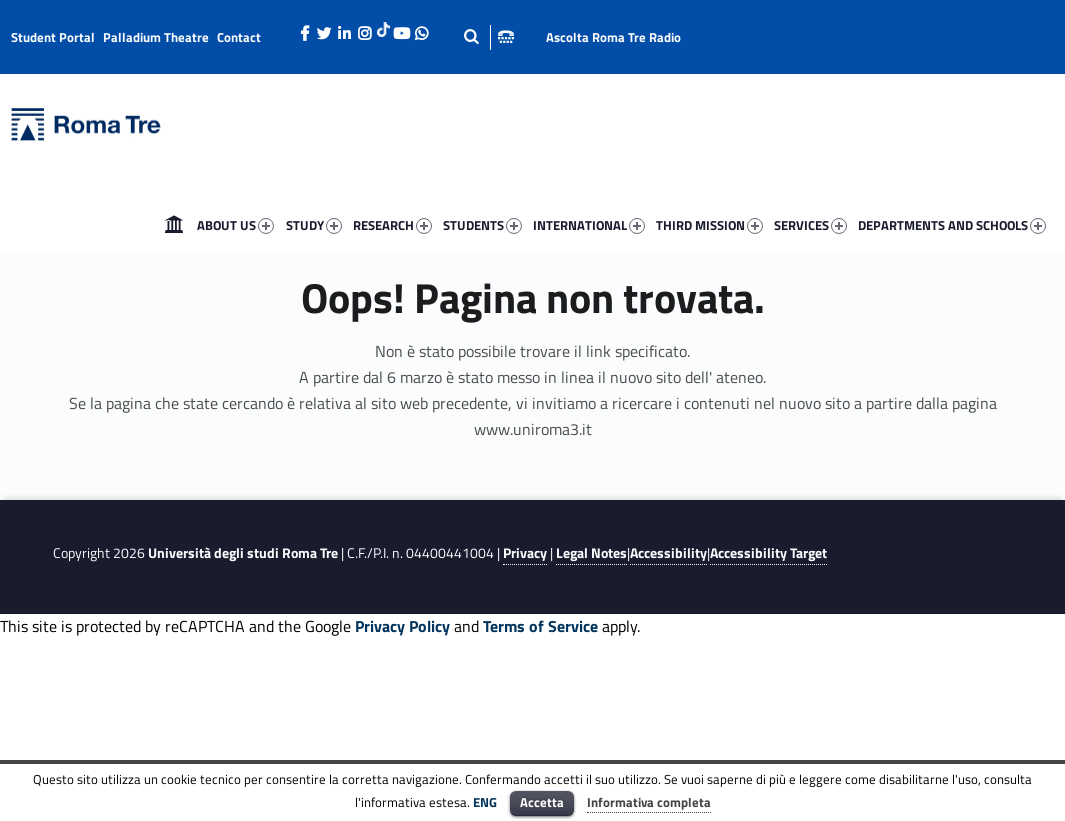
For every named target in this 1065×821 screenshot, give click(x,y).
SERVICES (810, 225)
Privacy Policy (402, 626)
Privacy (525, 553)
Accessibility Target (768, 553)
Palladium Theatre (156, 37)
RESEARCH (392, 225)
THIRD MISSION (709, 225)
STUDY (314, 225)
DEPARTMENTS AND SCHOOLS (952, 225)
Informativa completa (649, 802)
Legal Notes (591, 553)
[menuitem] (174, 225)
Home (174, 225)
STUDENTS (482, 225)
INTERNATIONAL (589, 225)
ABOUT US (235, 225)
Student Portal (53, 37)
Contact (239, 37)
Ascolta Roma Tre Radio (613, 37)
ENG (485, 802)
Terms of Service (540, 626)
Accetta (542, 802)
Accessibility (668, 553)
